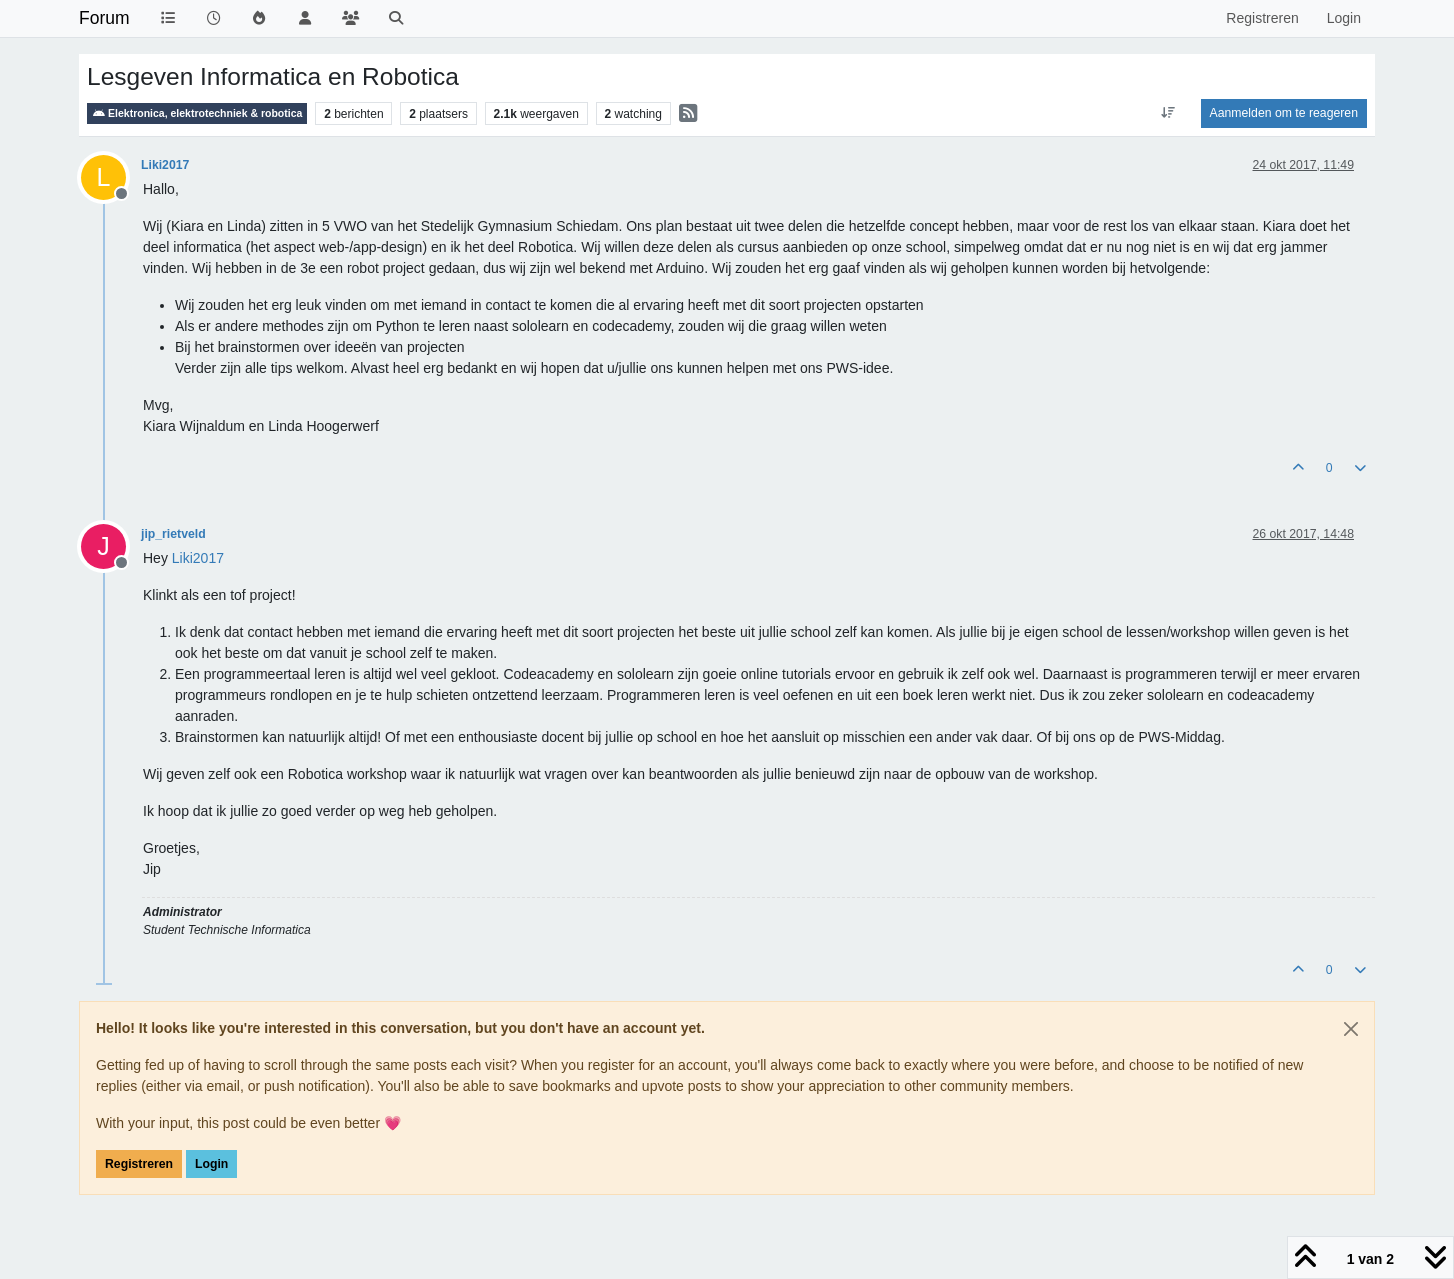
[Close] (1351, 1029)
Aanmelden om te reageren (1284, 113)
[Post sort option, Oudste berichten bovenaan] (1167, 113)
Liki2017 (165, 165)
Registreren (139, 1164)
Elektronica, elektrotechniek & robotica (197, 113)
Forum (104, 18)
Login (211, 1164)
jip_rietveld (173, 534)
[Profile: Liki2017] (198, 558)
